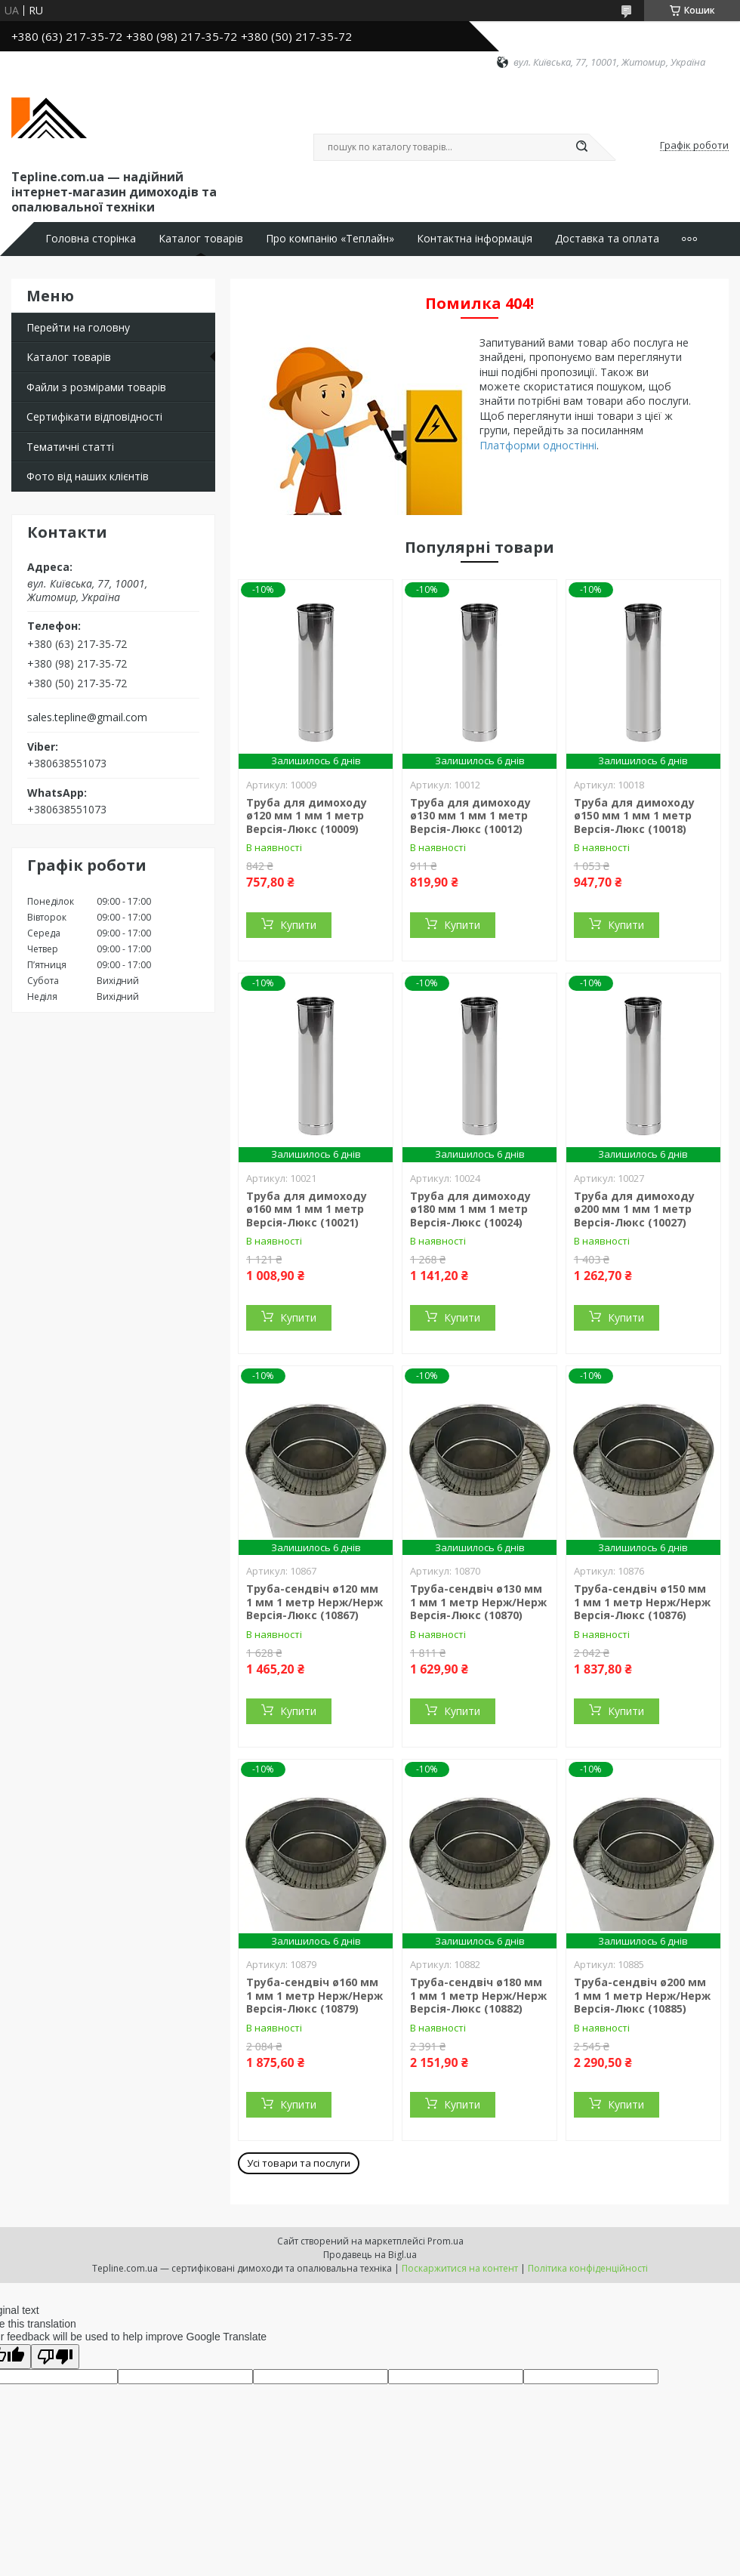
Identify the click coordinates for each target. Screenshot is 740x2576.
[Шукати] (581, 147)
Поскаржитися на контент (460, 2268)
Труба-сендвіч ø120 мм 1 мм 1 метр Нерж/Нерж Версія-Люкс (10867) (314, 1601)
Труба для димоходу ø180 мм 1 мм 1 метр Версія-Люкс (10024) (470, 1209)
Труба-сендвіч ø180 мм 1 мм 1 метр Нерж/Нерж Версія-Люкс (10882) (478, 1995)
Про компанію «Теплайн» (330, 238)
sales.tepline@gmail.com (87, 717)
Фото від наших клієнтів (87, 476)
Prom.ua (445, 2241)
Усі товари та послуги (298, 2163)
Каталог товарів (201, 238)
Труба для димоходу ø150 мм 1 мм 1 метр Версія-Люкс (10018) (634, 815)
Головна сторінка (90, 238)
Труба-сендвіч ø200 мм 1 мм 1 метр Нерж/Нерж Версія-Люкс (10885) (642, 1995)
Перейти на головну (78, 327)
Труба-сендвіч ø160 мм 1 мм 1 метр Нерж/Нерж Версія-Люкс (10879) (314, 1995)
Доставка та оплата (607, 238)
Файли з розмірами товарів (96, 387)
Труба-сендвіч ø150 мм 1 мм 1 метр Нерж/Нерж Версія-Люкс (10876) (642, 1601)
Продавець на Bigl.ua (370, 2254)
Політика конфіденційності (588, 2268)
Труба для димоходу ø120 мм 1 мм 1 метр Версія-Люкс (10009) (306, 815)
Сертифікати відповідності (94, 416)
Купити (298, 925)
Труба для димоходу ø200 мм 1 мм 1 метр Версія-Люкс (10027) (634, 1209)
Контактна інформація (474, 238)
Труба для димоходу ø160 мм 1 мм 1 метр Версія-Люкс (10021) (306, 1209)
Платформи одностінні (538, 445)
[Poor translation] (55, 2356)
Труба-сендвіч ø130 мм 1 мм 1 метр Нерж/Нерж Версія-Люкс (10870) (478, 1601)
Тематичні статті (70, 447)
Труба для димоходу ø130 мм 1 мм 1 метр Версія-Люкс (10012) (470, 815)
